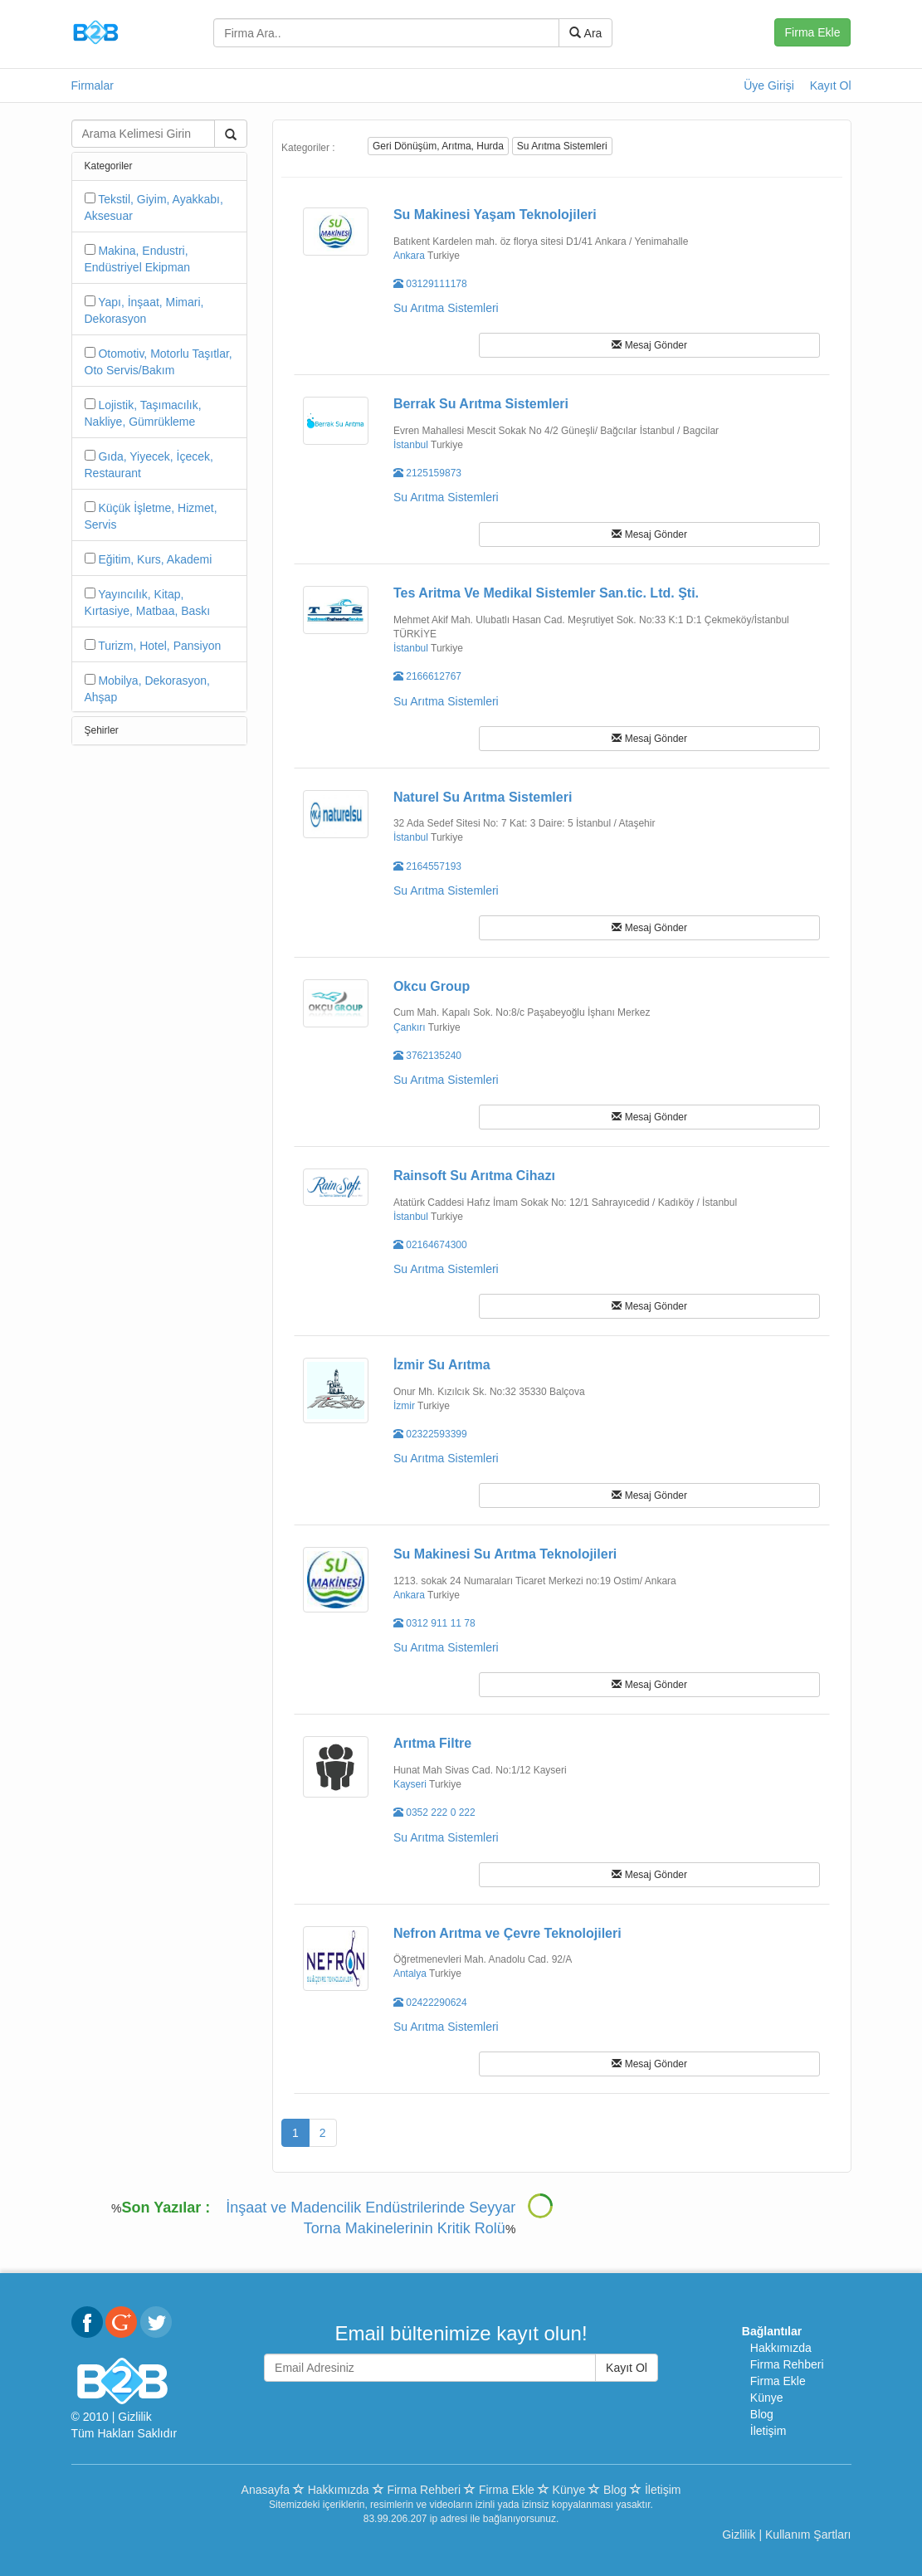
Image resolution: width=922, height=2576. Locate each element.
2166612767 (427, 676)
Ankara (409, 255)
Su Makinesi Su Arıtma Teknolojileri (505, 1554)
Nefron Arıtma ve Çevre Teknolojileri (507, 1933)
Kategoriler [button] (109, 166)
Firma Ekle (813, 32)
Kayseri (410, 1784)
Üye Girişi (769, 85)
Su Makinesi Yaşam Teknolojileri (495, 214)
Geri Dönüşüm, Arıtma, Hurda (438, 146)
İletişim (768, 2430)
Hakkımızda (781, 2347)
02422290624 (430, 2002)
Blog (761, 2414)
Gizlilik (134, 2416)
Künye (766, 2397)
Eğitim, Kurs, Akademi (155, 559)
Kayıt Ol (830, 85)
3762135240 (427, 1055)
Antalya (410, 1973)
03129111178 (430, 284)
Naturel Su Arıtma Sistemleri (482, 797)
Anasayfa (265, 2489)
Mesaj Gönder (649, 345)
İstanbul (410, 445)
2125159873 (427, 473)
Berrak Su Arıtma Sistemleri (480, 404)
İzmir (404, 1406)
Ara (585, 33)
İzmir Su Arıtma (441, 1365)
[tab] (159, 166)
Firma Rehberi (787, 2364)
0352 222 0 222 (434, 1812)
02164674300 (430, 1245)
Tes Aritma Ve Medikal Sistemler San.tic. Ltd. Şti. (546, 593)
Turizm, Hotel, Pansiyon (159, 645)
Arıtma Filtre (432, 1743)
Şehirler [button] (102, 730)
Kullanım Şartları (808, 2534)
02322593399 (430, 1434)
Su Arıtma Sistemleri (562, 146)
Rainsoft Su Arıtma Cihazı (474, 1175)
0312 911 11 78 (434, 1623)
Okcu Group (431, 986)
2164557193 (427, 866)
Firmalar (92, 85)
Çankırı (409, 1027)
